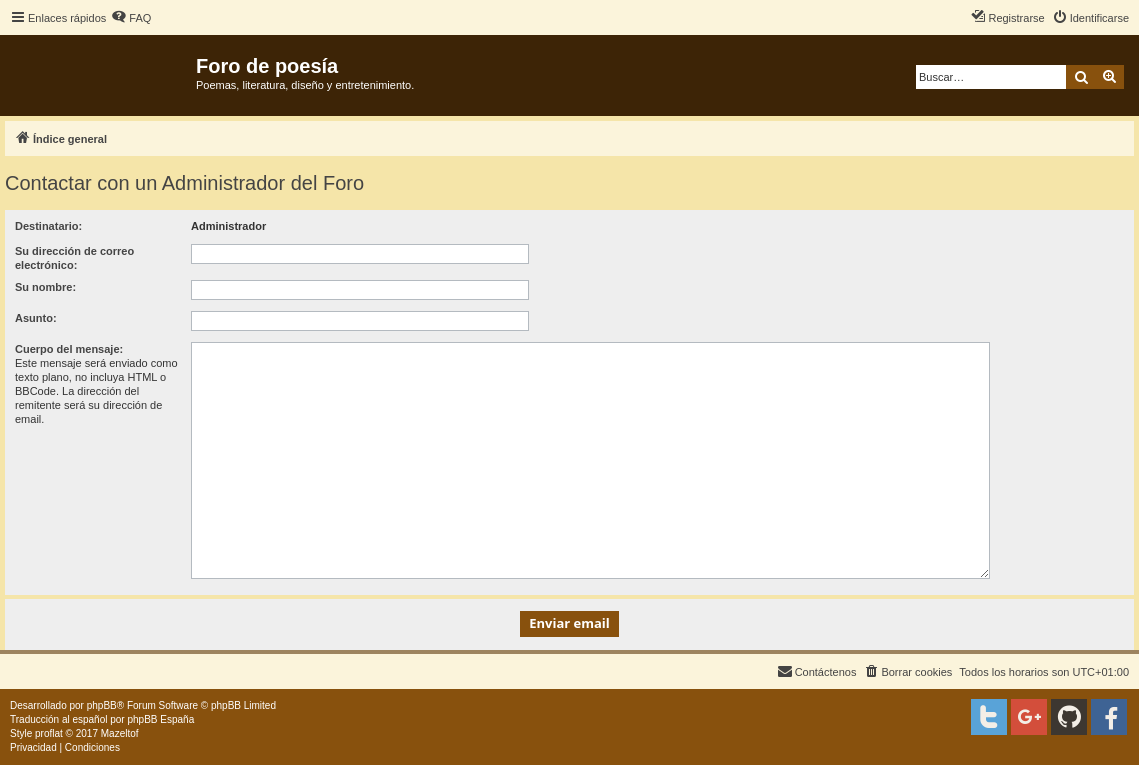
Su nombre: (45, 287)
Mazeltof (120, 733)
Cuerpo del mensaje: (69, 349)
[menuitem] (131, 18)
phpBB (102, 705)
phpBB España (160, 719)
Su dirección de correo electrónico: (74, 258)
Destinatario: (48, 226)
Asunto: (36, 318)
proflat (49, 733)
